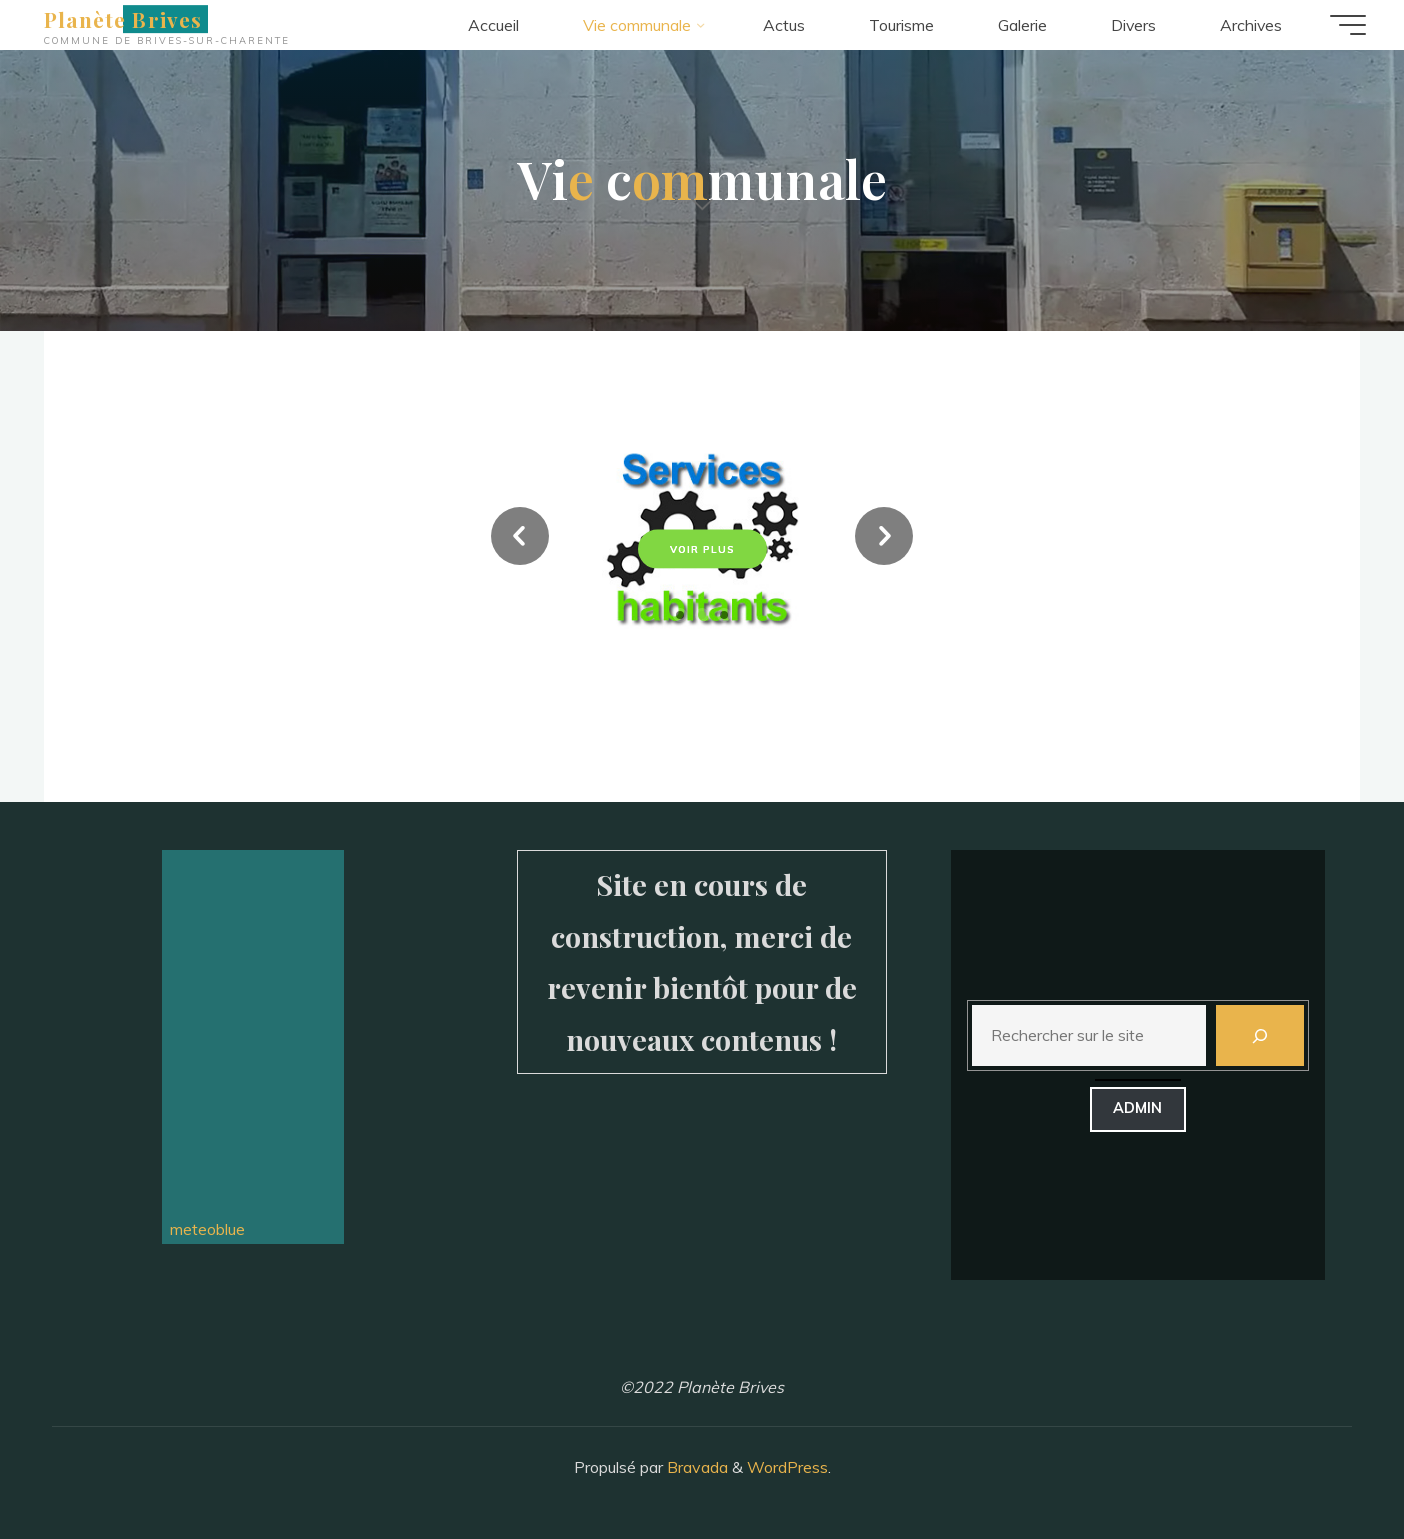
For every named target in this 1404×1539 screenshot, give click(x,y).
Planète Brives (125, 19)
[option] (702, 539)
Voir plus (702, 548)
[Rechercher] (1260, 1035)
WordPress (787, 1467)
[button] (520, 539)
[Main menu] (1346, 25)
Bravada (695, 1467)
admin (1137, 1108)
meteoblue (203, 1229)
